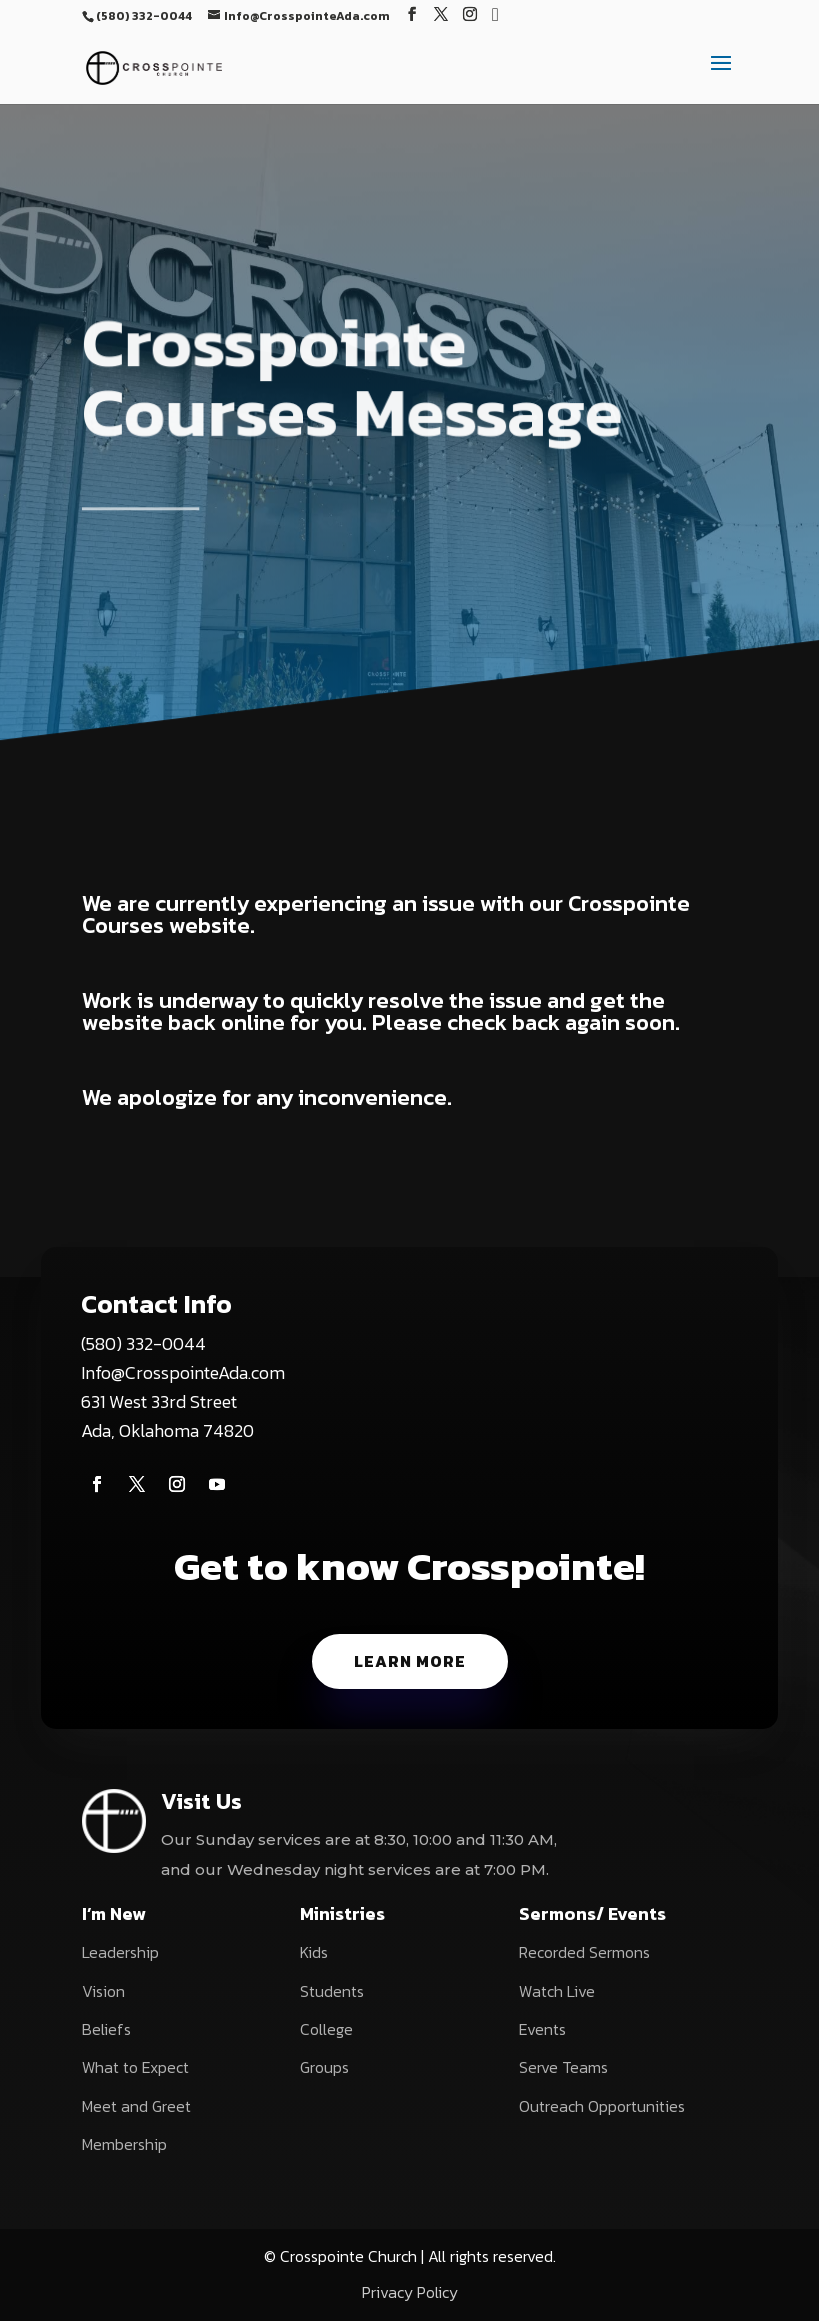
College (326, 2029)
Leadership (120, 1952)
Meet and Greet (136, 2106)
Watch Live (557, 1991)
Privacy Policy (410, 2292)
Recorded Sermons (584, 1952)
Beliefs (106, 2029)
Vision (103, 1991)
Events (542, 2029)
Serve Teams (563, 2067)
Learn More (410, 1661)
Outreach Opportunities (602, 2106)
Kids (314, 1952)
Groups (324, 2067)
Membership (124, 2144)
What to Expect (135, 2067)
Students (332, 1991)
